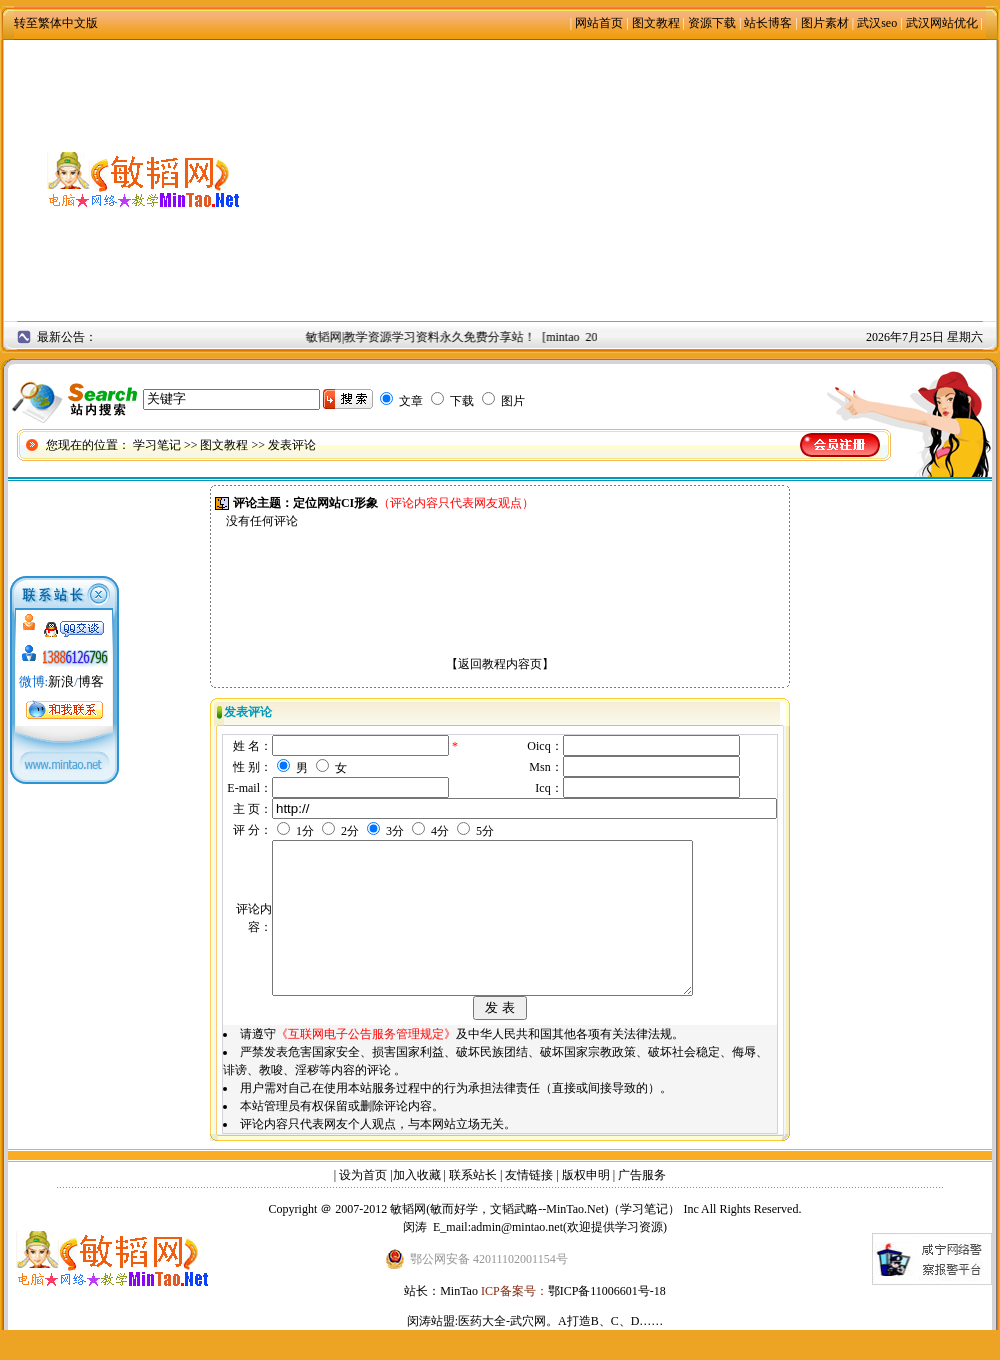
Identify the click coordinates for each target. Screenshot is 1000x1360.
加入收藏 (417, 1205)
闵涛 (415, 1257)
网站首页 (599, 23)
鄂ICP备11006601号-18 (607, 1321)
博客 (91, 681)
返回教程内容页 (500, 664)
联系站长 (473, 1205)
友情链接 (529, 1205)
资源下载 (712, 23)
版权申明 (586, 1205)
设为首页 (363, 1205)
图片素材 (825, 23)
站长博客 (768, 23)
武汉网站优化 (942, 23)
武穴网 (528, 1351)
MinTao (459, 1321)
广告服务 (642, 1205)
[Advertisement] (640, 180)
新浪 (61, 681)
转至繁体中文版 (56, 23)
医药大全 (482, 1351)
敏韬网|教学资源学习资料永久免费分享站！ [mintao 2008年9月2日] (489, 337)
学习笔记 (157, 445)
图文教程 (656, 23)
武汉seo (877, 23)
